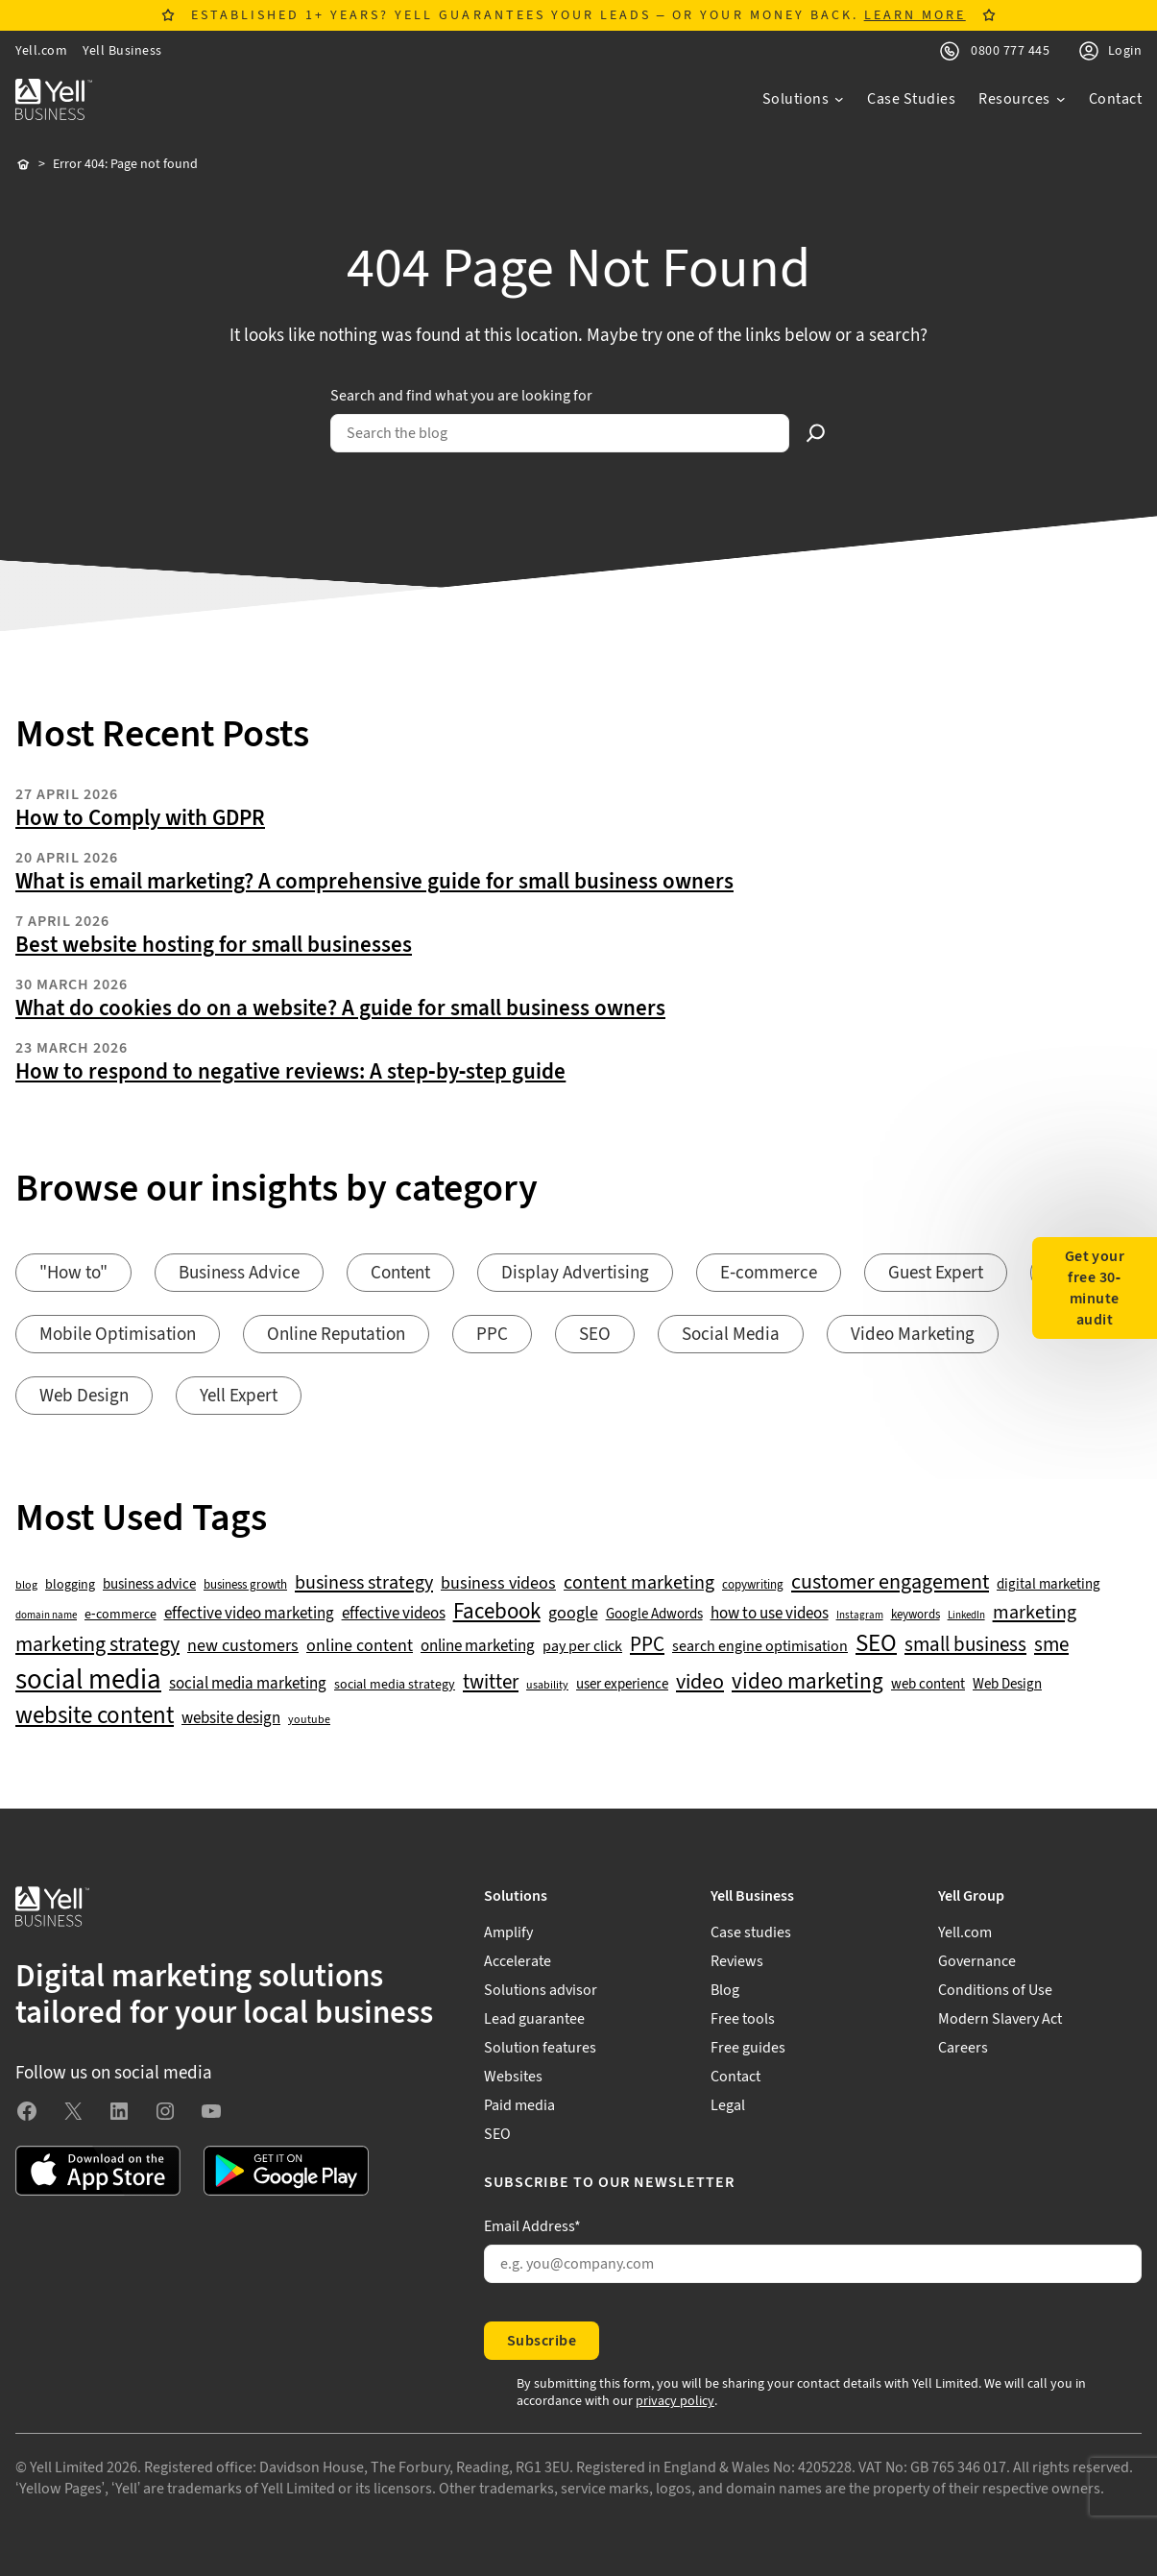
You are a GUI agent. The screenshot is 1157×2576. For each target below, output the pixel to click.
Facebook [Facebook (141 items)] (497, 1612)
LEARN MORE (915, 15)
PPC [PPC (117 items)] (647, 1645)
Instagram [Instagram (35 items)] (859, 1615)
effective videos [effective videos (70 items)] (394, 1614)
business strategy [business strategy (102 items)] (364, 1582)
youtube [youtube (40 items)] (309, 1720)
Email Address (532, 2226)
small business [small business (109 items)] (965, 1645)
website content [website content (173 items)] (94, 1716)
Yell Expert (238, 1396)
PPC (492, 1335)
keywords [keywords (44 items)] (915, 1614)
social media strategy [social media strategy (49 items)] (394, 1685)
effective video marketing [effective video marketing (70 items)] (249, 1614)
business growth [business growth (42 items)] (245, 1585)
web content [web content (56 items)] (928, 1684)
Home (23, 165)
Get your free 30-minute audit (1095, 1288)
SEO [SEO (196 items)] (876, 1644)
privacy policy (675, 2401)
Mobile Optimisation (117, 1335)
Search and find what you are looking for (461, 395)
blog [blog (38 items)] (26, 1585)
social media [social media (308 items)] (88, 1680)
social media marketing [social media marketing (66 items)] (247, 1684)
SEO (595, 1335)
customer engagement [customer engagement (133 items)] (890, 1582)
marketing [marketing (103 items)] (1034, 1612)
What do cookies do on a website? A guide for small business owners (340, 1008)
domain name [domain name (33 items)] (46, 1615)
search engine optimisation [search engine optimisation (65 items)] (760, 1647)
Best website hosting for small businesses (213, 945)
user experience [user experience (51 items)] (622, 1684)
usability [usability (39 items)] (547, 1685)
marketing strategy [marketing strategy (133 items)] (97, 1645)
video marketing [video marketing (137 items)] (807, 1682)
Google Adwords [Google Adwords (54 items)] (654, 1614)
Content (400, 1273)
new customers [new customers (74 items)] (243, 1646)
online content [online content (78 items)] (359, 1646)
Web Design (84, 1396)
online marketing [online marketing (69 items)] (478, 1647)
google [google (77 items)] (573, 1613)
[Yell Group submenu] (1040, 1896)
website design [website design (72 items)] (230, 1718)
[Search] (816, 433)
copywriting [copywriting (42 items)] (752, 1585)
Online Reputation (336, 1335)
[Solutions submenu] (803, 98)
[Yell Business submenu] (812, 1896)
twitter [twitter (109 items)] (490, 1682)
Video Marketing (913, 1335)
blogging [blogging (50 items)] (70, 1584)
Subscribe (541, 2340)
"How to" (73, 1273)
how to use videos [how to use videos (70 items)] (770, 1614)
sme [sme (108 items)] (1051, 1645)
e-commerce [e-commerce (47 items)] (120, 1614)
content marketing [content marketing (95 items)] (639, 1583)
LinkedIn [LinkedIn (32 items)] (966, 1615)
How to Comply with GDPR (140, 818)
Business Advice (239, 1273)
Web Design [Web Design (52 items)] (1007, 1684)
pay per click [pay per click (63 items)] (582, 1646)
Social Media (731, 1335)
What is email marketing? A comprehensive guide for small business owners (374, 881)
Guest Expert (935, 1273)
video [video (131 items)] (700, 1682)
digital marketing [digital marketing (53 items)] (1048, 1584)
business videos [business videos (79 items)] (498, 1583)
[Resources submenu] (1022, 98)
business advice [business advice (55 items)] (149, 1584)
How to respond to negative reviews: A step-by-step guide (290, 1071)
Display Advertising (575, 1273)
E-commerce (768, 1273)
